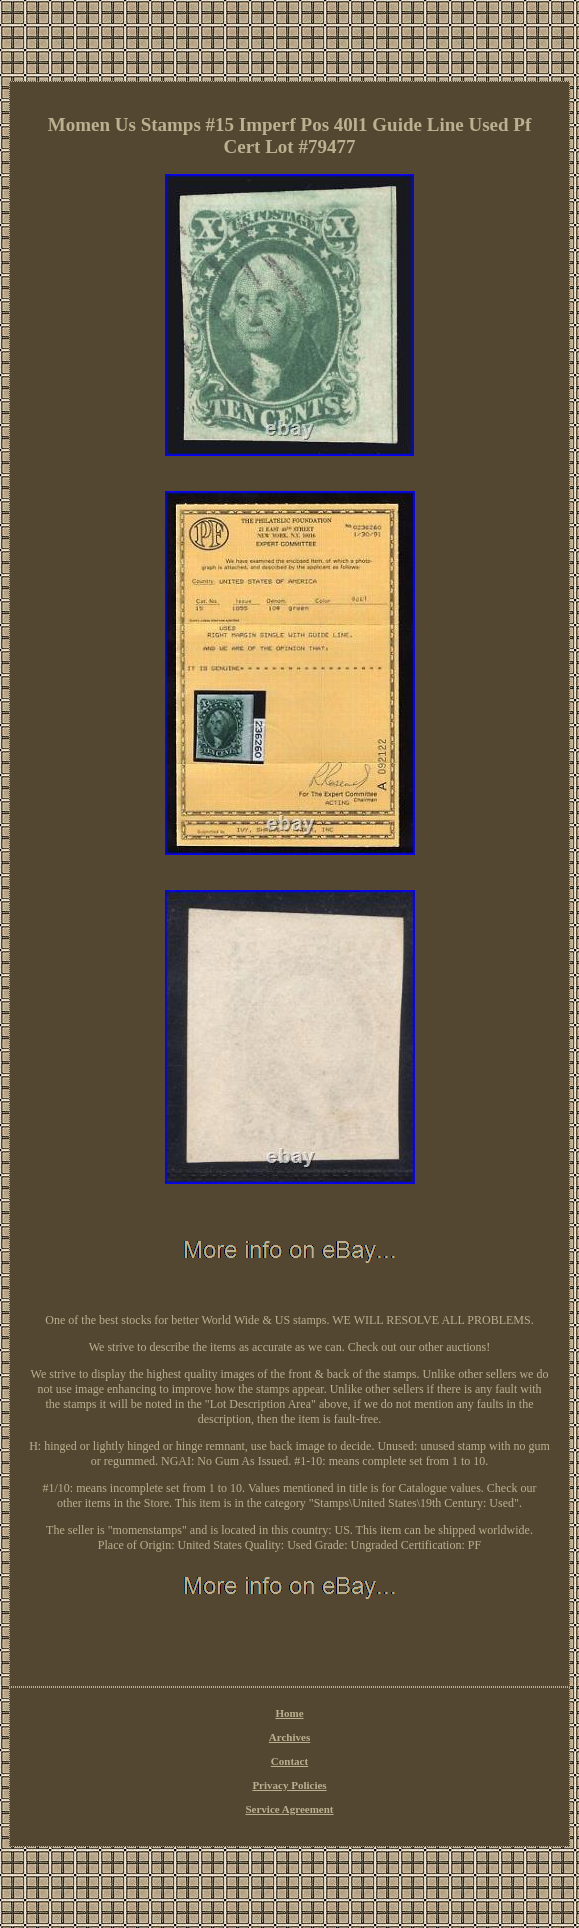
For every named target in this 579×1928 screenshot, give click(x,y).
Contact (289, 1761)
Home (289, 1713)
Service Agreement (289, 1809)
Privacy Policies (289, 1785)
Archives (289, 1737)
